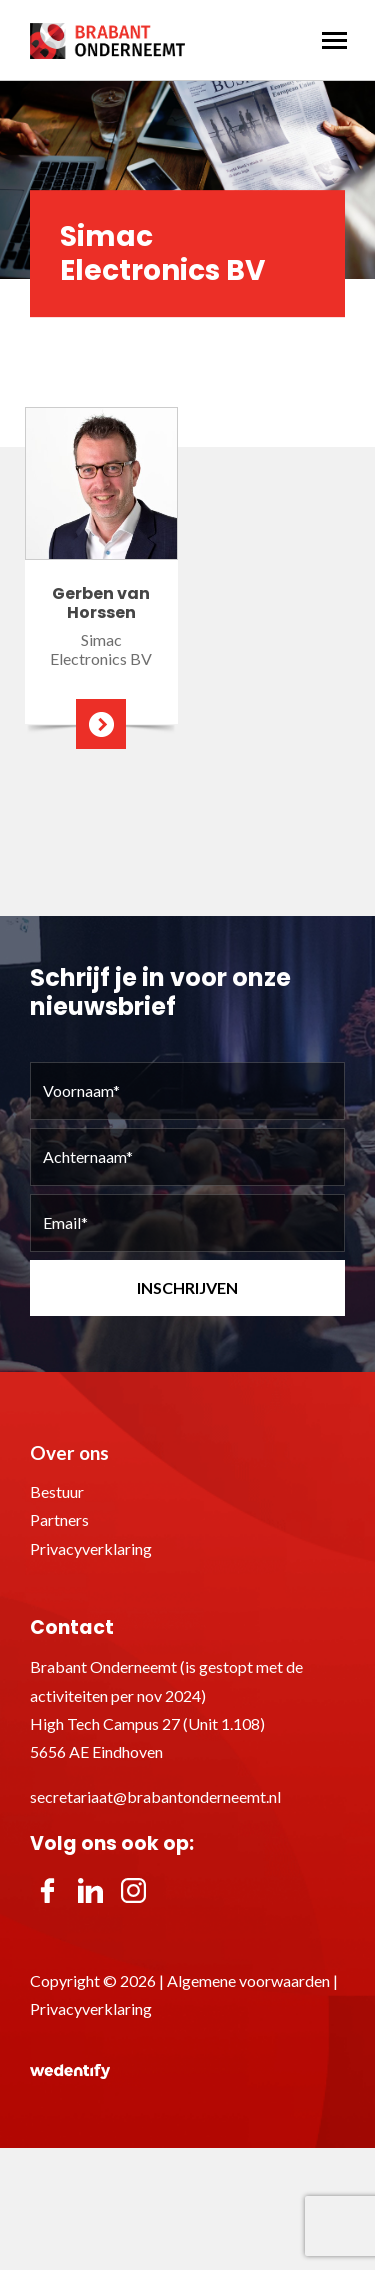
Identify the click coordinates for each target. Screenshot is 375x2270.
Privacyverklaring (91, 1548)
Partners (59, 1519)
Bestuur (57, 1491)
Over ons (69, 1452)
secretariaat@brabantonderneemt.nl (155, 1796)
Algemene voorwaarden (248, 1980)
